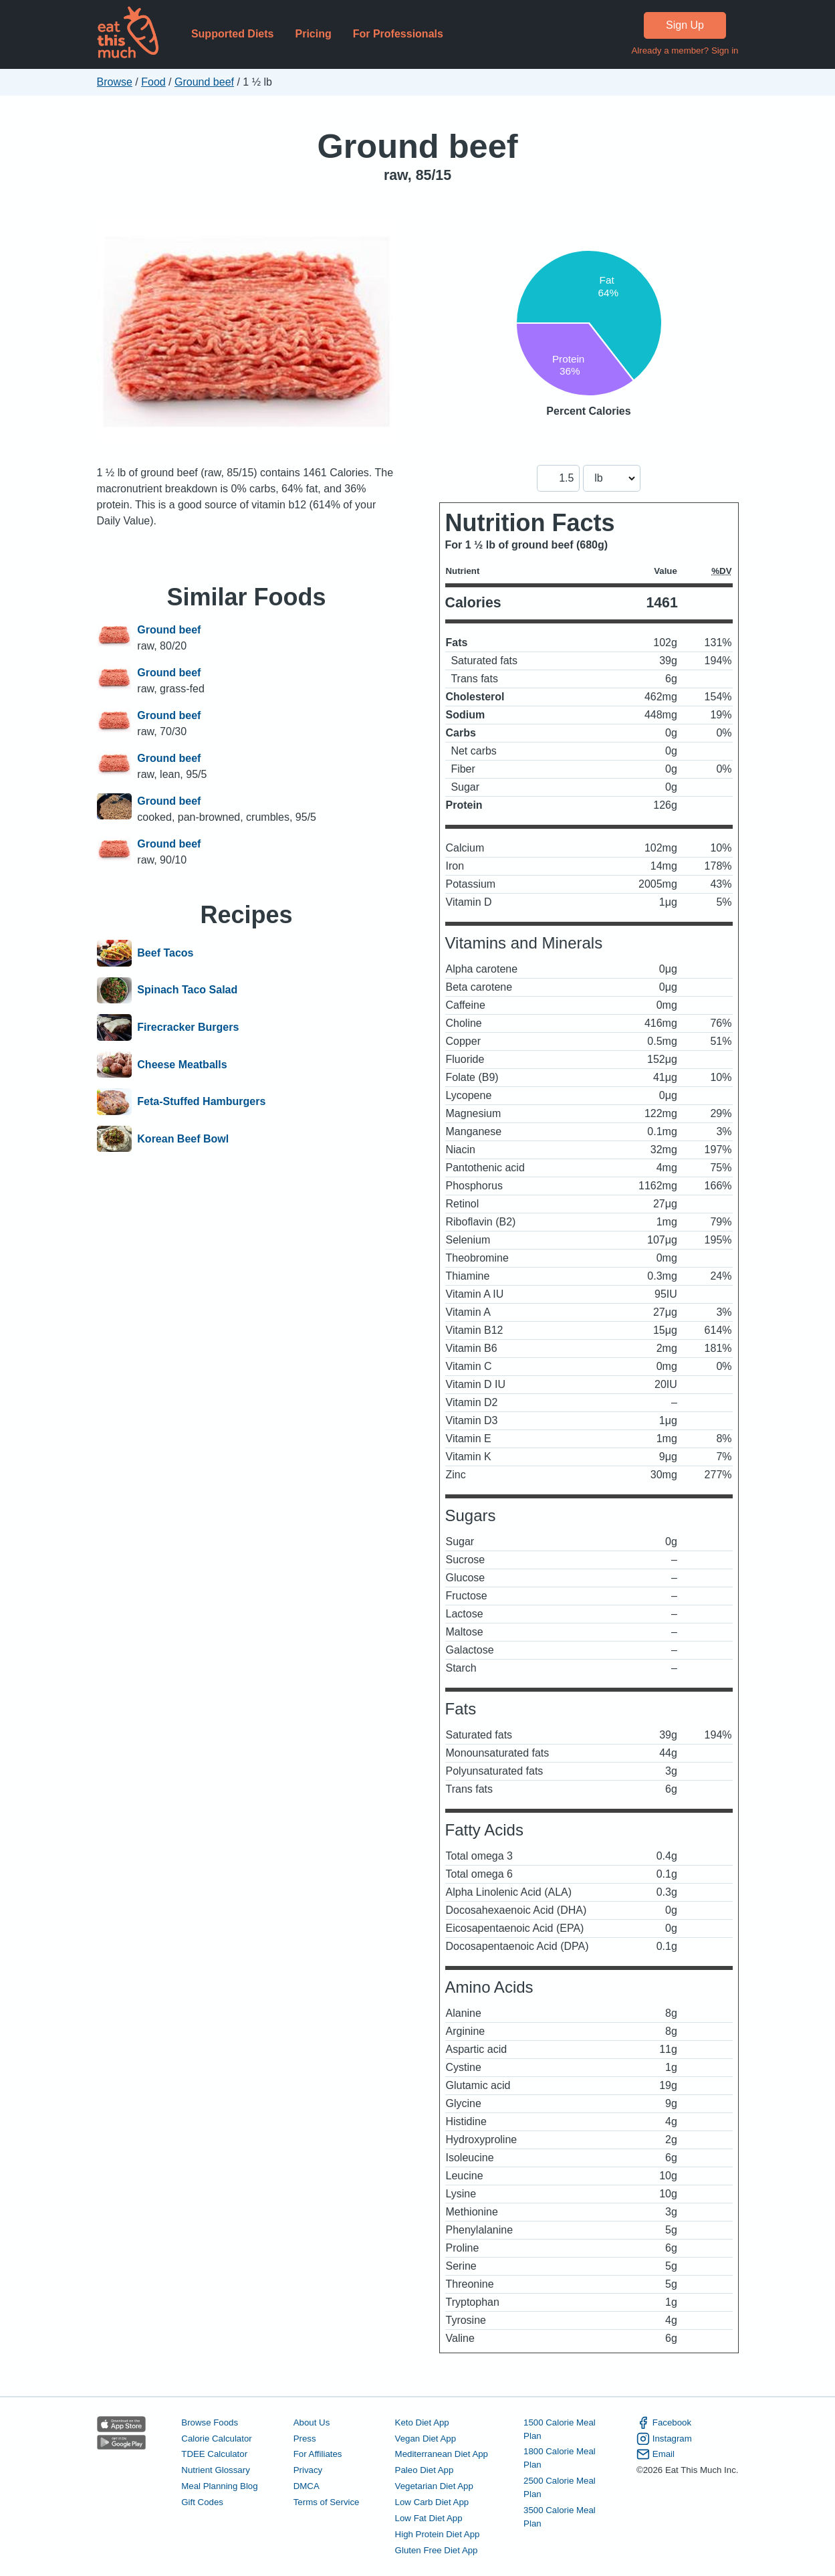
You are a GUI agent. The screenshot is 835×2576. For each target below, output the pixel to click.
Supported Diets (232, 33)
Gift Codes (202, 2502)
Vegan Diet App (425, 2439)
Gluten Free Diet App (436, 2550)
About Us (311, 2422)
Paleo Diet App (424, 2470)
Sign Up (685, 25)
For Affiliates (317, 2454)
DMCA (306, 2486)
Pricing (313, 33)
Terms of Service (326, 2502)
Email (655, 2454)
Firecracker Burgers (188, 1027)
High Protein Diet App (437, 2534)
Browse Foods (209, 2422)
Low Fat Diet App (429, 2518)
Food (153, 82)
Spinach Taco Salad (187, 990)
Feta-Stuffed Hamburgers (201, 1101)
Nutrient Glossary (215, 2470)
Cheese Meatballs (182, 1065)
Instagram (664, 2439)
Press (304, 2439)
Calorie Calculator (216, 2439)
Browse (114, 82)
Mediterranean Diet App (441, 2454)
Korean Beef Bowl (183, 1139)
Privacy (308, 2470)
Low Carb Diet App (432, 2502)
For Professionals (398, 33)
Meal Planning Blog (219, 2486)
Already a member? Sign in (684, 50)
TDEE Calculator (214, 2454)
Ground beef (204, 82)
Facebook (663, 2423)
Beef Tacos (165, 953)
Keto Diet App (422, 2422)
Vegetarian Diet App (434, 2486)
